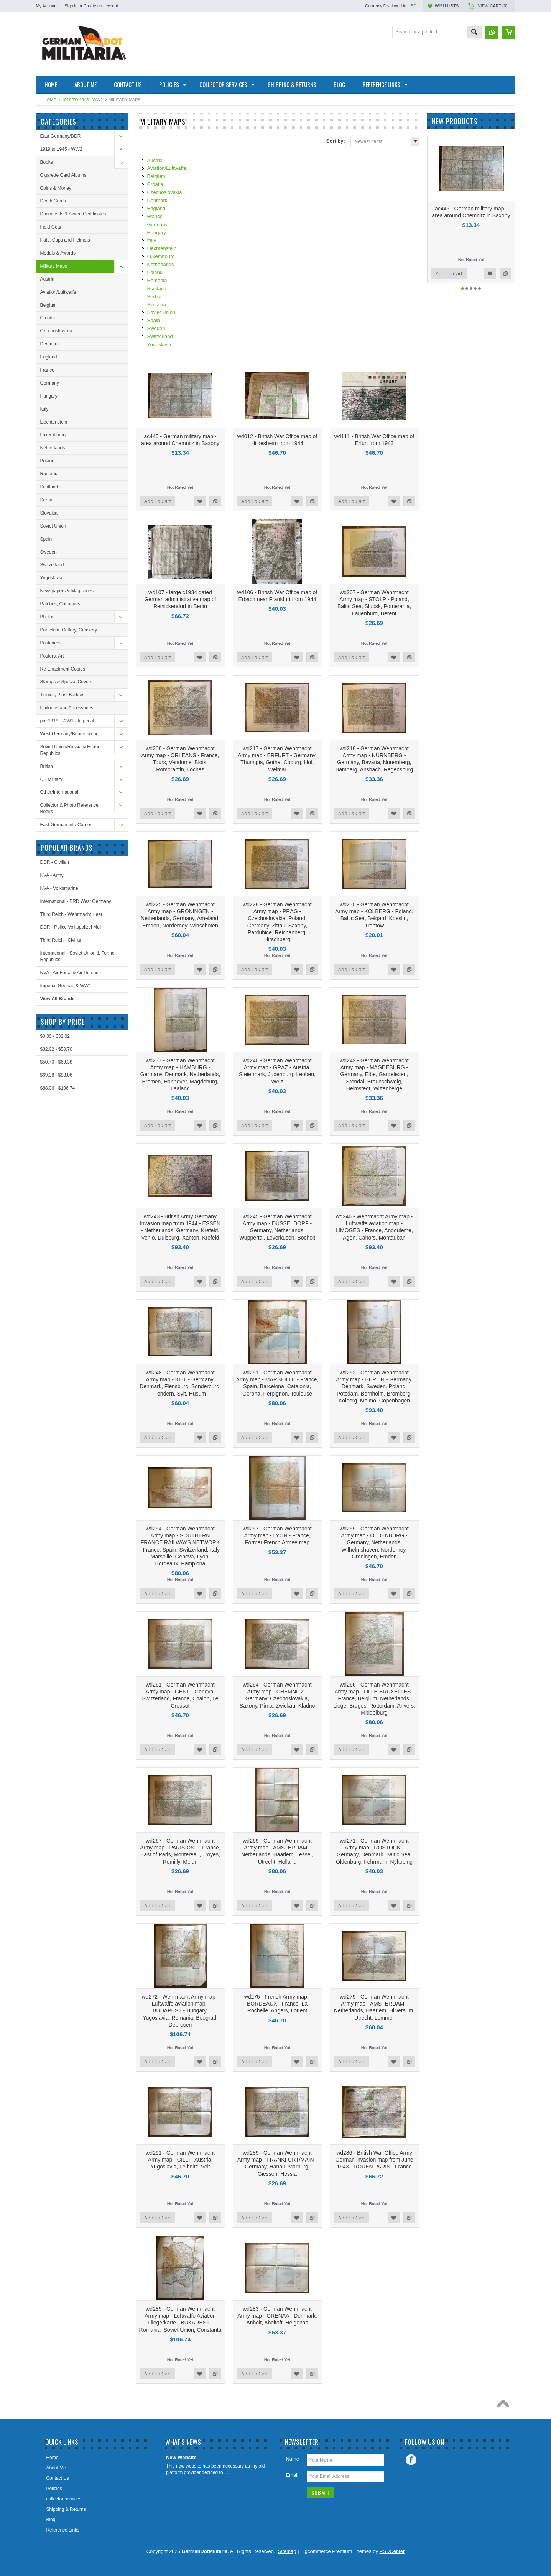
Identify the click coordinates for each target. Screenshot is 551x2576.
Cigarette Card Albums (63, 175)
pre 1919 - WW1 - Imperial (67, 720)
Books (46, 162)
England (48, 357)
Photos (47, 617)
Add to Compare (215, 501)
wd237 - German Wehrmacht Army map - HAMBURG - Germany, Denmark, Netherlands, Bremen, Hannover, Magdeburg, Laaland (180, 1074)
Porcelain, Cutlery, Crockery (68, 630)
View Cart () (492, 5)
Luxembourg (53, 434)
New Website (181, 2457)
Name (292, 2459)
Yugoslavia (51, 577)
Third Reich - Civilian (61, 940)
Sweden (48, 552)
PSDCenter (392, 2551)
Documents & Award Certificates (73, 214)
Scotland (49, 487)
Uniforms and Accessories (67, 707)
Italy (44, 409)
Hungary (49, 396)
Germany (49, 383)
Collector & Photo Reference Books (69, 808)
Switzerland (52, 564)
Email (292, 2475)
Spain (46, 539)
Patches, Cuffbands (60, 604)
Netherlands (52, 447)
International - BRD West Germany (75, 901)
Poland (47, 461)
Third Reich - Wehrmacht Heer (71, 914)
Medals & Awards (58, 253)
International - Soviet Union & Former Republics (78, 956)
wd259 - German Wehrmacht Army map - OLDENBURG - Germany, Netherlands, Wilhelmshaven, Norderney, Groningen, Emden (374, 1543)
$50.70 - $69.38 (56, 1062)
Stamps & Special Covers (66, 681)
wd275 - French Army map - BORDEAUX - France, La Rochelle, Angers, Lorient (277, 2004)
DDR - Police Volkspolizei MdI (70, 927)
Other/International (59, 792)
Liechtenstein (53, 422)
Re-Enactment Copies (62, 669)
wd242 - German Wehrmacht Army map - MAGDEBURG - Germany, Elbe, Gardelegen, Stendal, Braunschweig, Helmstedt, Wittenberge (374, 1074)
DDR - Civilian (54, 862)
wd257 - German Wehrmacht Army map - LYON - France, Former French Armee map (277, 1535)
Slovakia (49, 513)
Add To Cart (157, 501)
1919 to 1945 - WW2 (82, 99)
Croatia (47, 318)
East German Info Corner (66, 824)
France (47, 370)
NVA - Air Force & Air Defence (70, 972)
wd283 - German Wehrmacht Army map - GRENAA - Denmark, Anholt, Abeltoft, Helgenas (277, 2316)
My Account (47, 5)
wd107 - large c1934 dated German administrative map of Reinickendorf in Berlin (180, 599)
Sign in (70, 5)
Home (50, 99)
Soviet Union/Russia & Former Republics (71, 750)
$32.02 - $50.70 (56, 1049)
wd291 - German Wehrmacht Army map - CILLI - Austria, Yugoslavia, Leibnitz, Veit (180, 2160)
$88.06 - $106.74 (57, 1088)
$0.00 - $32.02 (55, 1036)
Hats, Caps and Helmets (65, 240)
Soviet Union (53, 526)
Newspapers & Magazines (67, 590)
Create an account (101, 5)
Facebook (411, 2459)
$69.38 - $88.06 (56, 1075)
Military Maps (53, 266)
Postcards (50, 643)
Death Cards (53, 201)
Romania (49, 474)
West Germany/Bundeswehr (69, 733)
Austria (47, 279)
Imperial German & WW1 (65, 985)
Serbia (47, 500)
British (46, 766)
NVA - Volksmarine (59, 888)
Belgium (48, 305)
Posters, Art (52, 656)
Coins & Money (55, 188)
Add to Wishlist (200, 501)
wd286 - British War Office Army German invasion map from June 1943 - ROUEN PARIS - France (374, 2160)
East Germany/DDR (60, 136)
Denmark (49, 344)
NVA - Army (52, 875)
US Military (51, 779)
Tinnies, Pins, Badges (62, 694)
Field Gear (51, 227)
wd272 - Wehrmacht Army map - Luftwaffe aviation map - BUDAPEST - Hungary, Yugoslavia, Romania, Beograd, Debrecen (180, 2011)
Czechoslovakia (56, 331)
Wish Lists (447, 5)
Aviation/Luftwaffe (58, 292)
